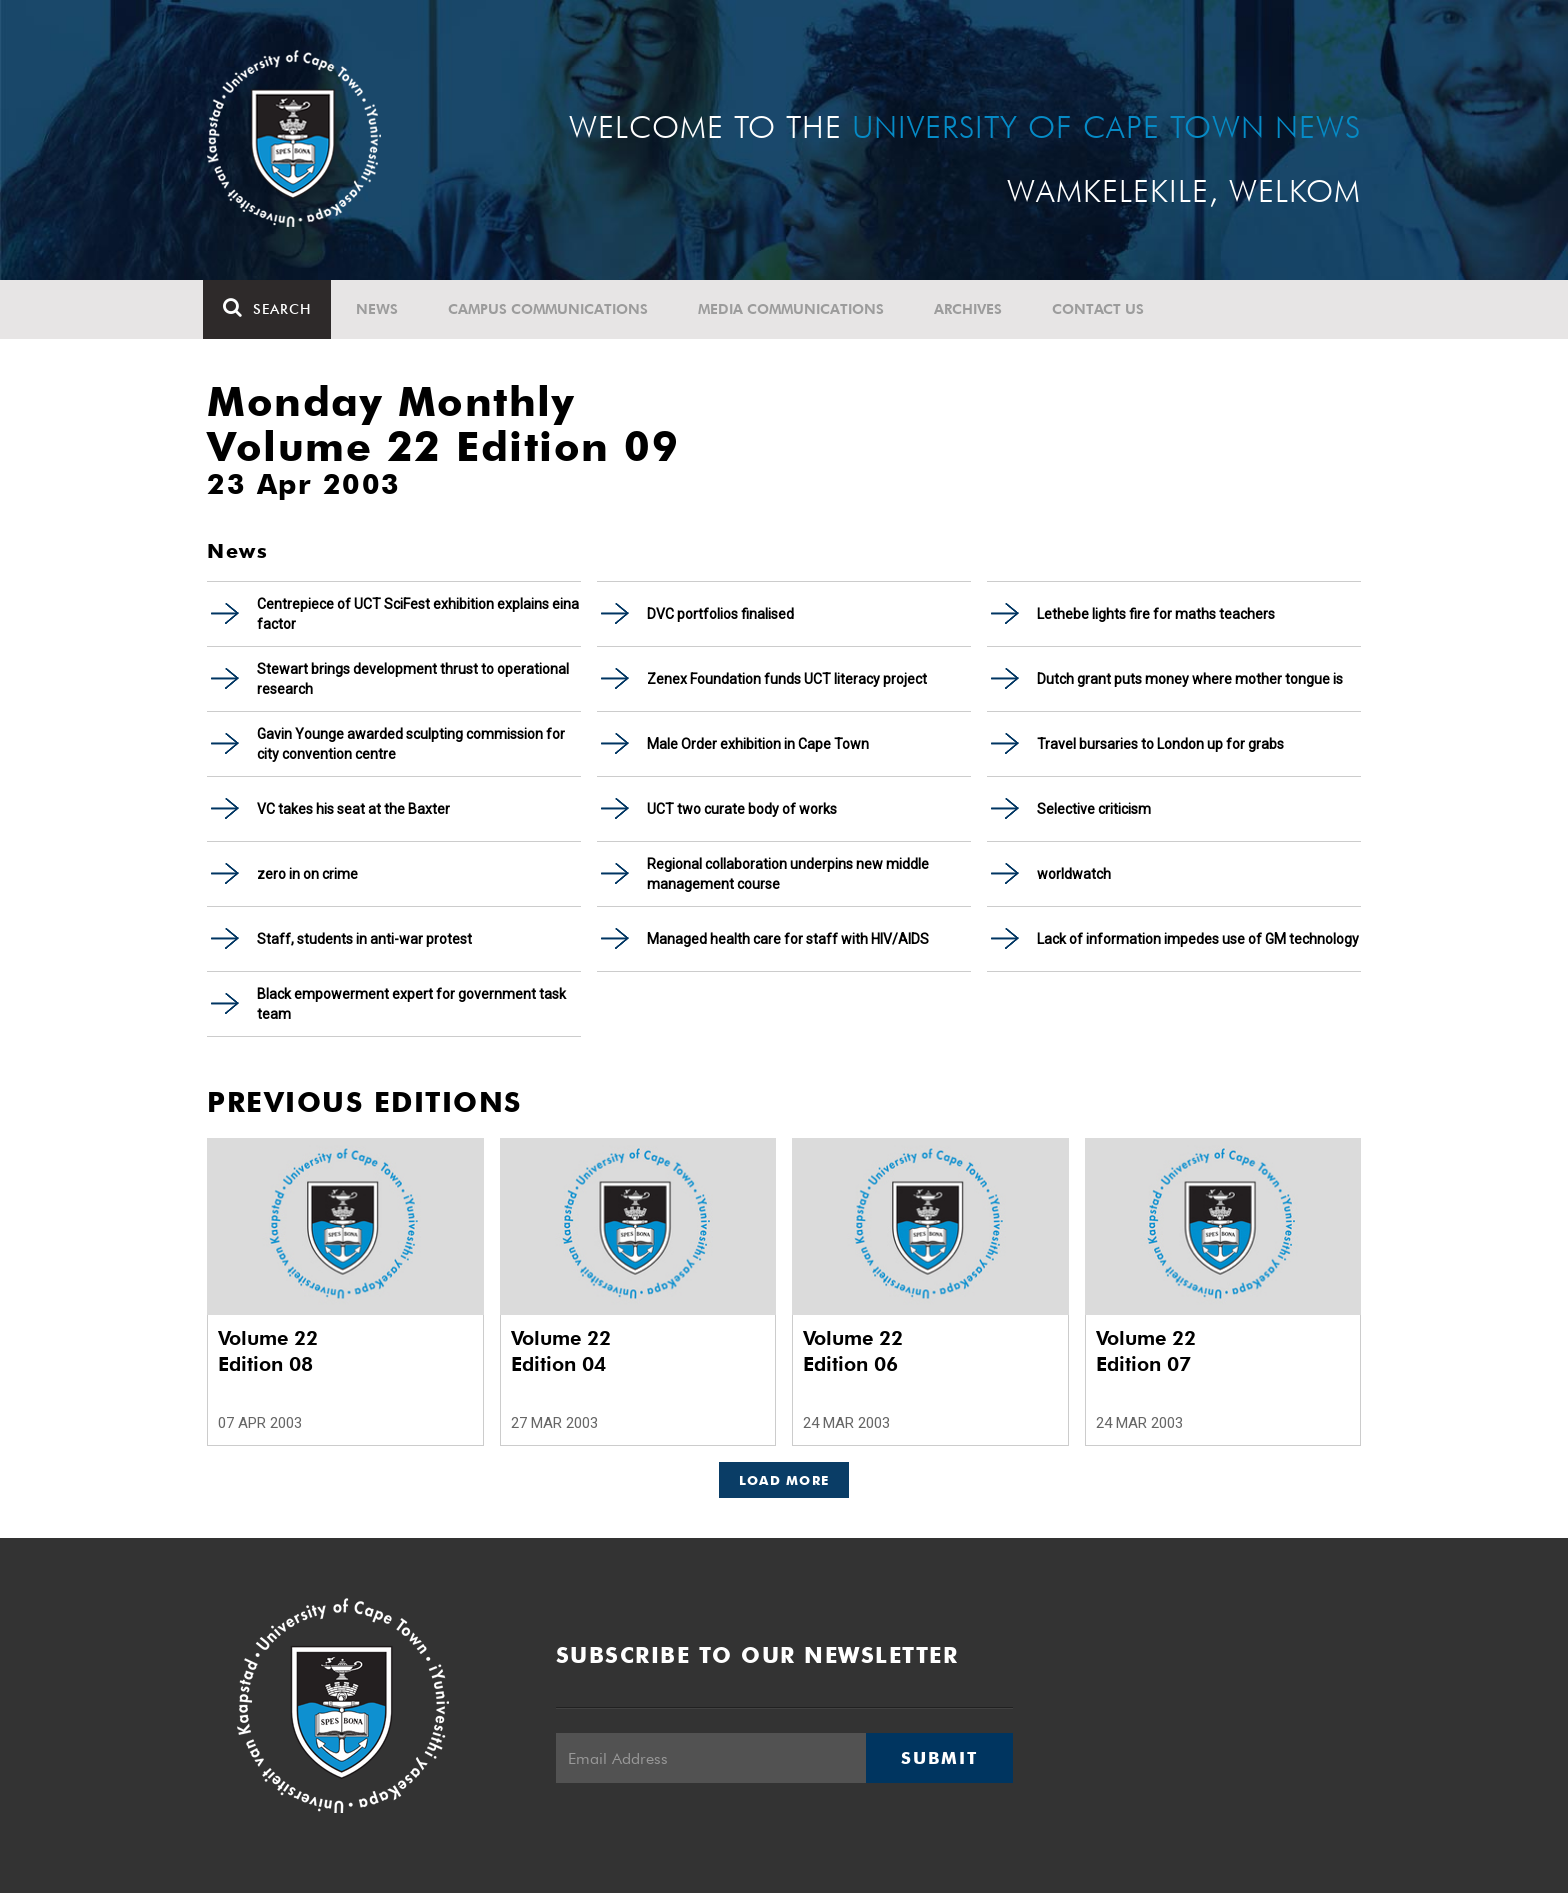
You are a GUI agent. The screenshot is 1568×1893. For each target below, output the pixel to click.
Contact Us (1102, 309)
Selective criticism (1094, 809)
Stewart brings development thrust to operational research (413, 679)
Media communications (795, 309)
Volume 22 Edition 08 (268, 1351)
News (381, 309)
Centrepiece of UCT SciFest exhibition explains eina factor (418, 614)
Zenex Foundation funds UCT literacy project (787, 679)
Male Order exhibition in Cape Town (758, 744)
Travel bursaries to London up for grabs (1160, 744)
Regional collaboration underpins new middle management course (788, 874)
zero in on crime (307, 874)
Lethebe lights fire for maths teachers (1156, 614)
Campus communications (552, 309)
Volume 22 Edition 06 (853, 1351)
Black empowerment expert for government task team (411, 1004)
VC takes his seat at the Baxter (353, 809)
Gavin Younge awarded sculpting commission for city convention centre (411, 744)
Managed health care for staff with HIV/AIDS (788, 939)
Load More (784, 1480)
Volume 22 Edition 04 (561, 1351)
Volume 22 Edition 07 (1146, 1351)
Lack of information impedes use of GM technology (1198, 939)
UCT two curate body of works (742, 809)
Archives (972, 309)
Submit (939, 1758)
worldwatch (1074, 874)
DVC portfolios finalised (720, 614)
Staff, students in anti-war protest (364, 939)
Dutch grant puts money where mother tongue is (1190, 679)
